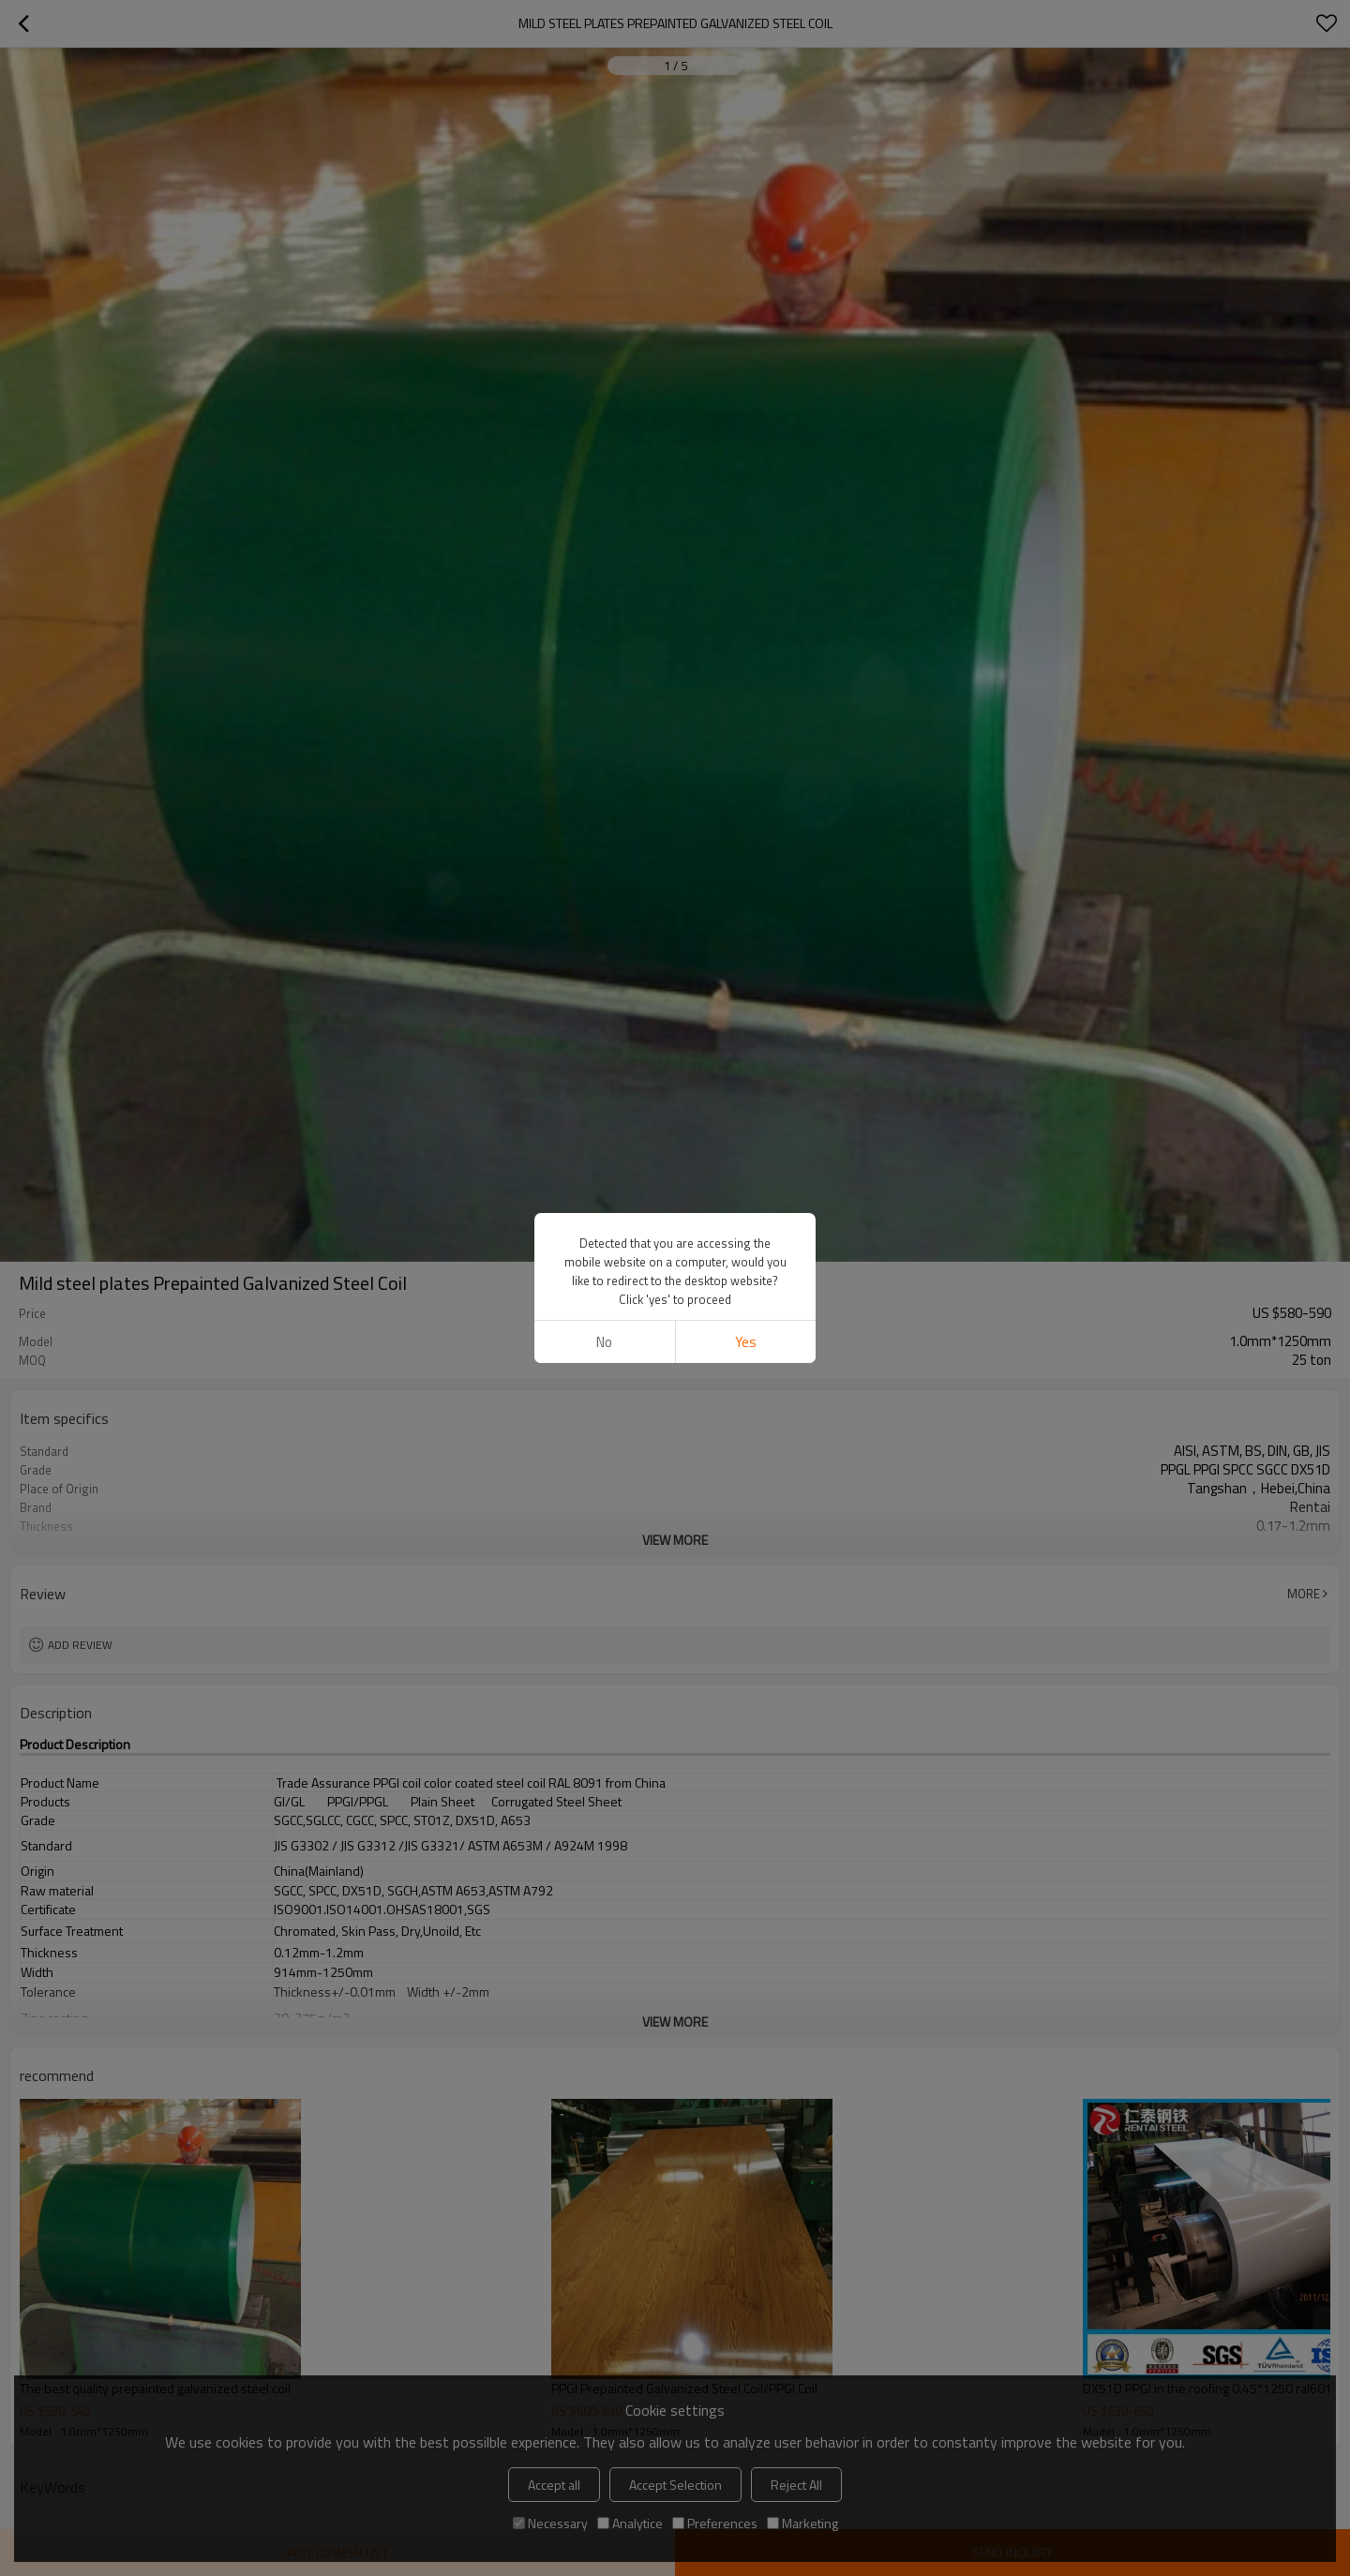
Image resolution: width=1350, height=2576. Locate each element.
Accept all (554, 2484)
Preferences (715, 2523)
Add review (80, 1645)
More (1303, 1593)
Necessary (550, 2523)
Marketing (802, 2523)
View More (675, 1540)
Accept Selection (675, 2484)
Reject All (796, 2484)
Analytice (630, 2523)
